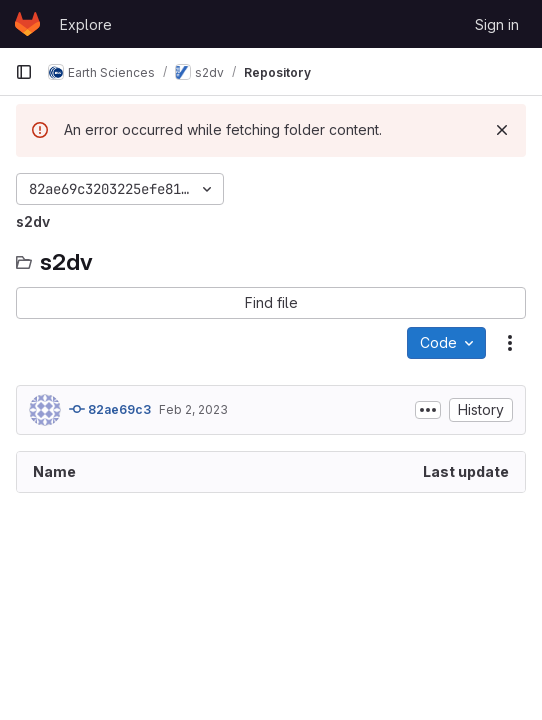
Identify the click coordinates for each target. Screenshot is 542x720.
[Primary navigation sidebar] (24, 72)
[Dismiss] (502, 130)
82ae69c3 (110, 409)
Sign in (497, 24)
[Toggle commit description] (428, 410)
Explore (86, 24)
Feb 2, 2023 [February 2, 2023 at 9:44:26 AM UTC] (193, 409)
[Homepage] (27, 24)
